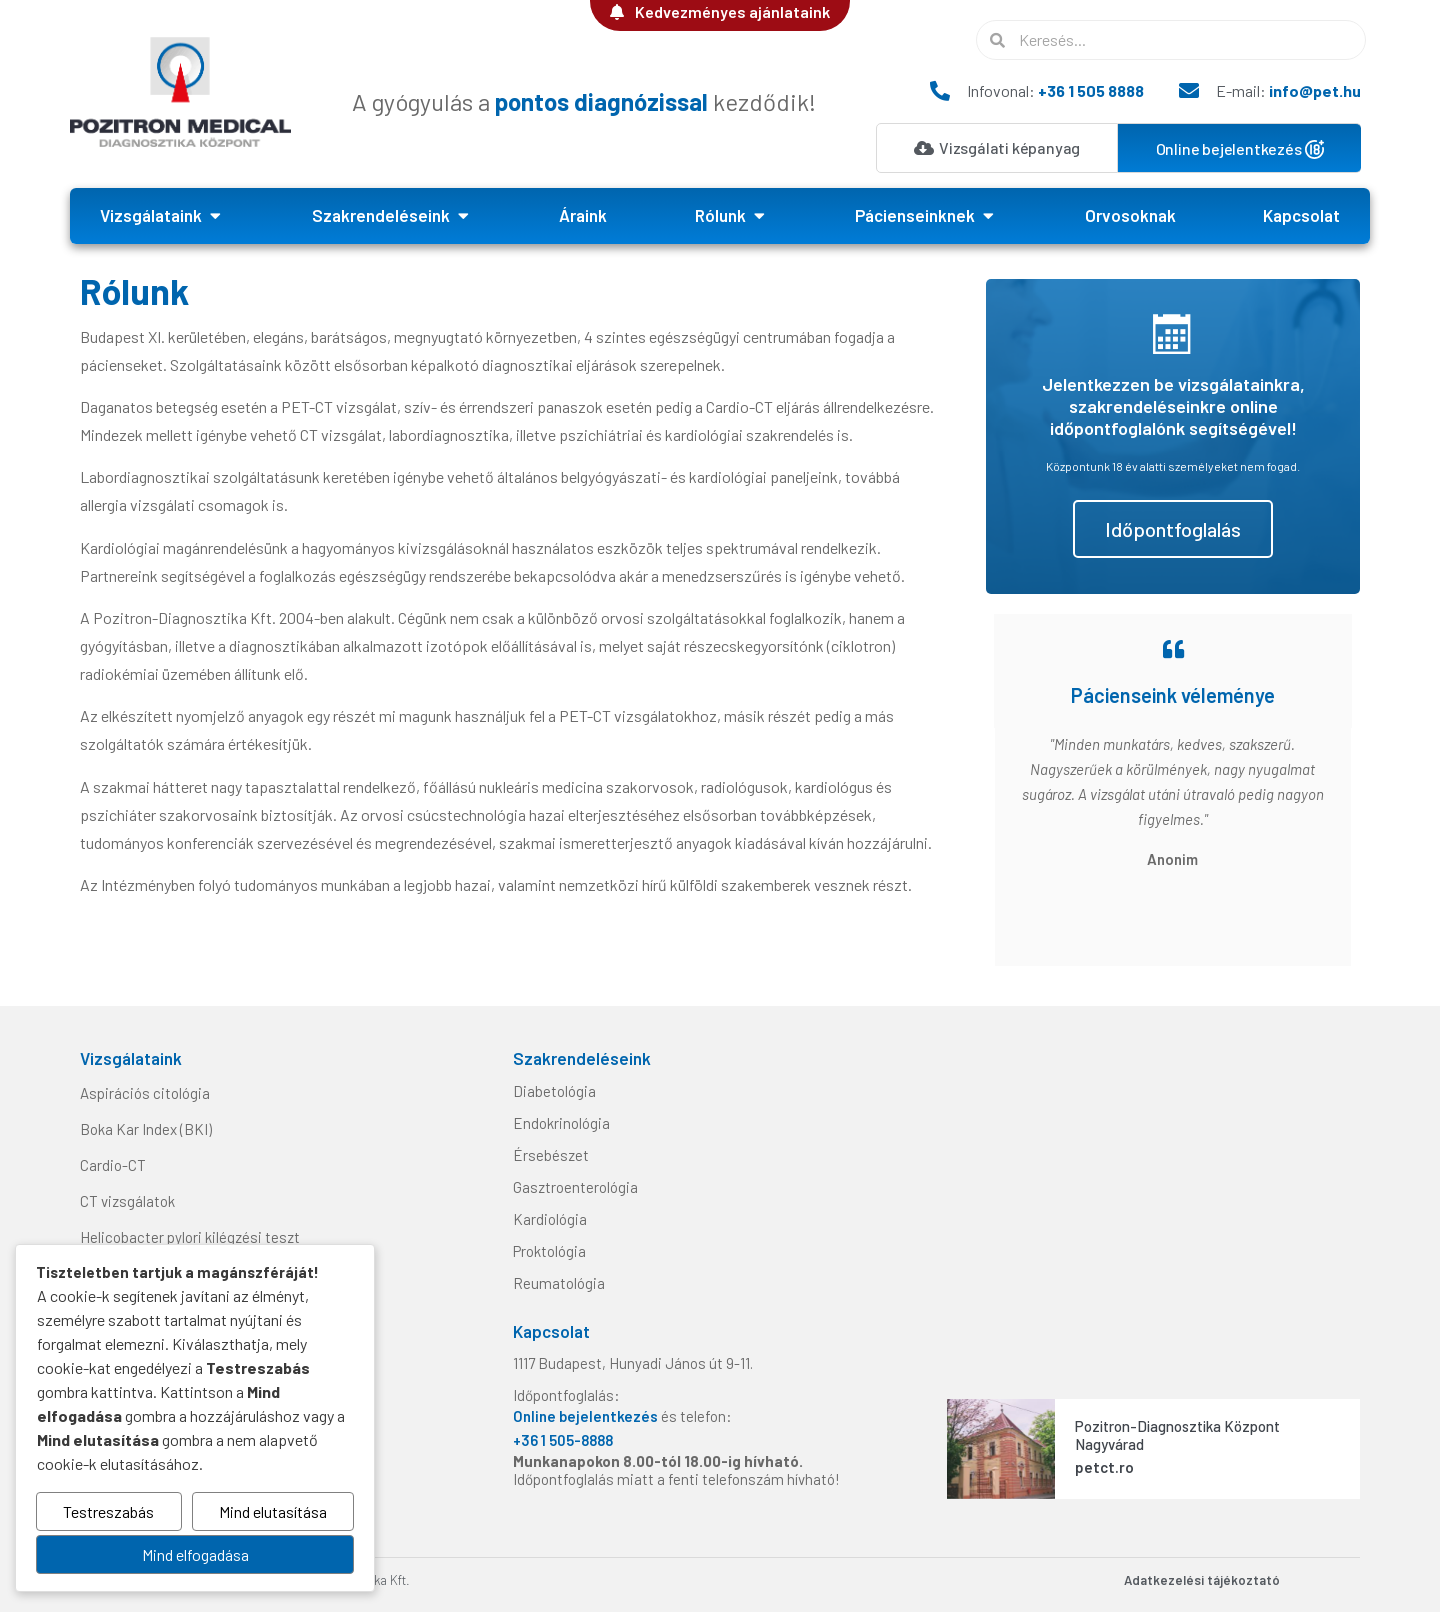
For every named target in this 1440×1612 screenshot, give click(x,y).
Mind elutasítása (273, 1511)
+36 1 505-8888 (563, 1440)
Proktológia (549, 1251)
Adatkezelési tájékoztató (1202, 1580)
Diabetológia (554, 1091)
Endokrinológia (561, 1123)
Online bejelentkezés (587, 1416)
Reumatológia (559, 1283)
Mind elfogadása (195, 1554)
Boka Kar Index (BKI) (146, 1129)
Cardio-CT (113, 1165)
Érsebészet (551, 1155)
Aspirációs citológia (145, 1093)
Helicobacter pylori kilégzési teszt (190, 1237)
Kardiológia (550, 1219)
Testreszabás (108, 1511)
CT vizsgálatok (127, 1201)
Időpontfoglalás (1173, 529)
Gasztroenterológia (575, 1187)
